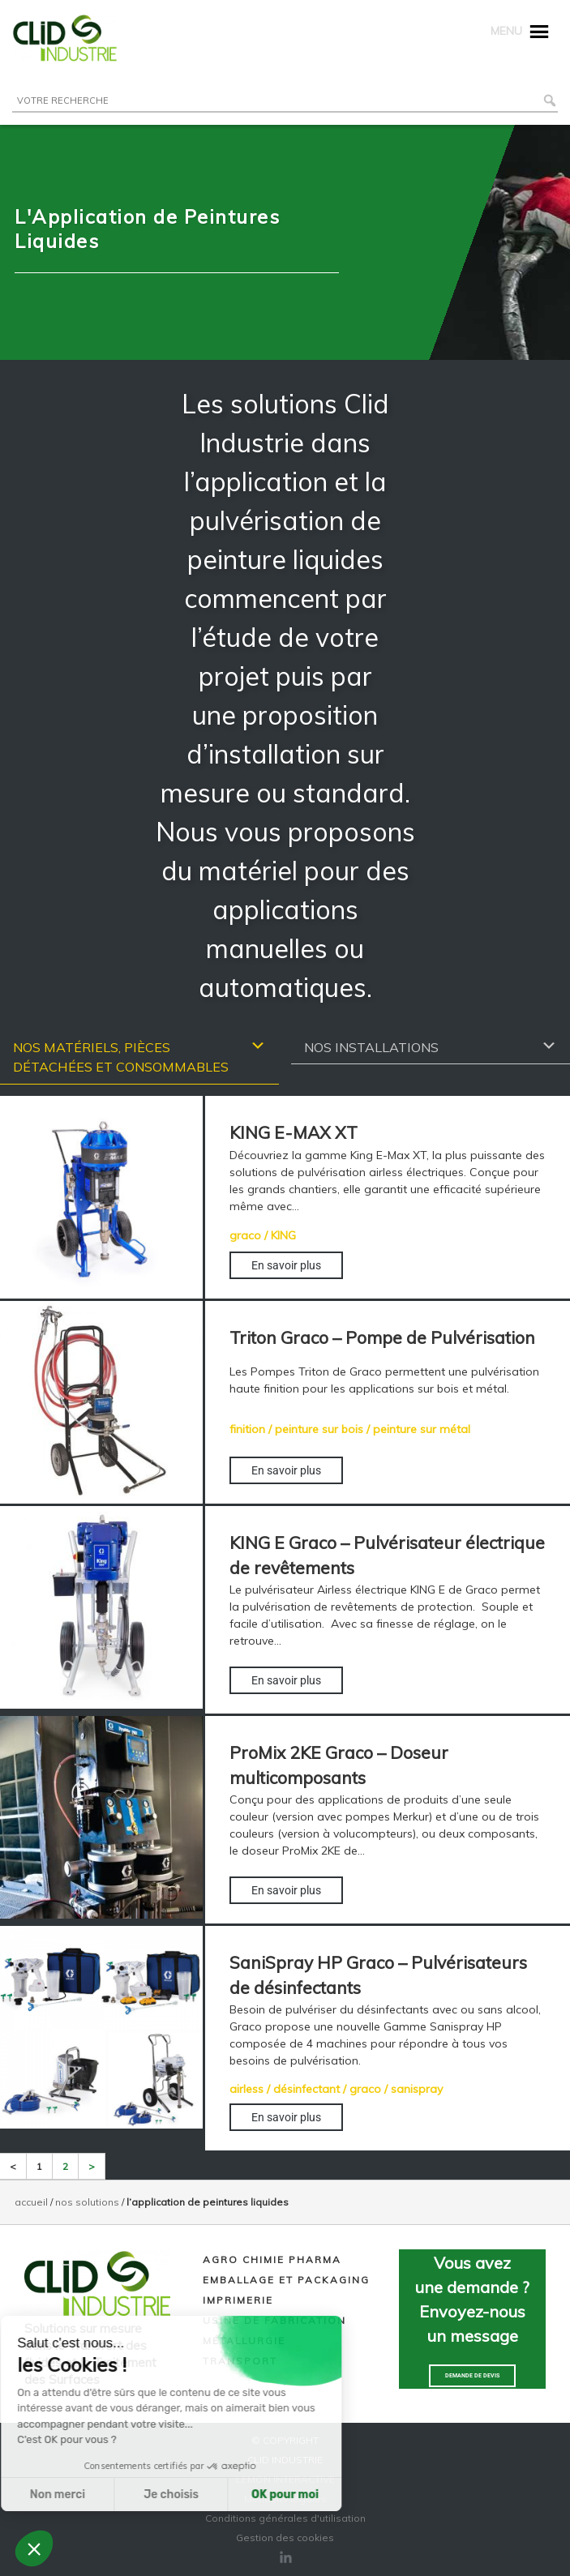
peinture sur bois (319, 1429)
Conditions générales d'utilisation (285, 2518)
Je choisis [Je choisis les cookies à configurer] (66, 2494)
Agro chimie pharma (272, 2259)
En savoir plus (286, 1265)
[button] (34, 2548)
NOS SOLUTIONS (87, 2202)
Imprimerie (238, 2300)
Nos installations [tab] (430, 1046)
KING (283, 1235)
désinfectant (306, 2089)
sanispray (417, 2089)
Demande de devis (472, 2376)
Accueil (31, 2202)
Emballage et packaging (286, 2280)
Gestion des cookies (285, 2537)
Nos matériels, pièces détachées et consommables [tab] (139, 1056)
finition (247, 1429)
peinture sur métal (421, 1429)
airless (246, 2089)
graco (245, 1235)
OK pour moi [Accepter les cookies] (180, 2494)
